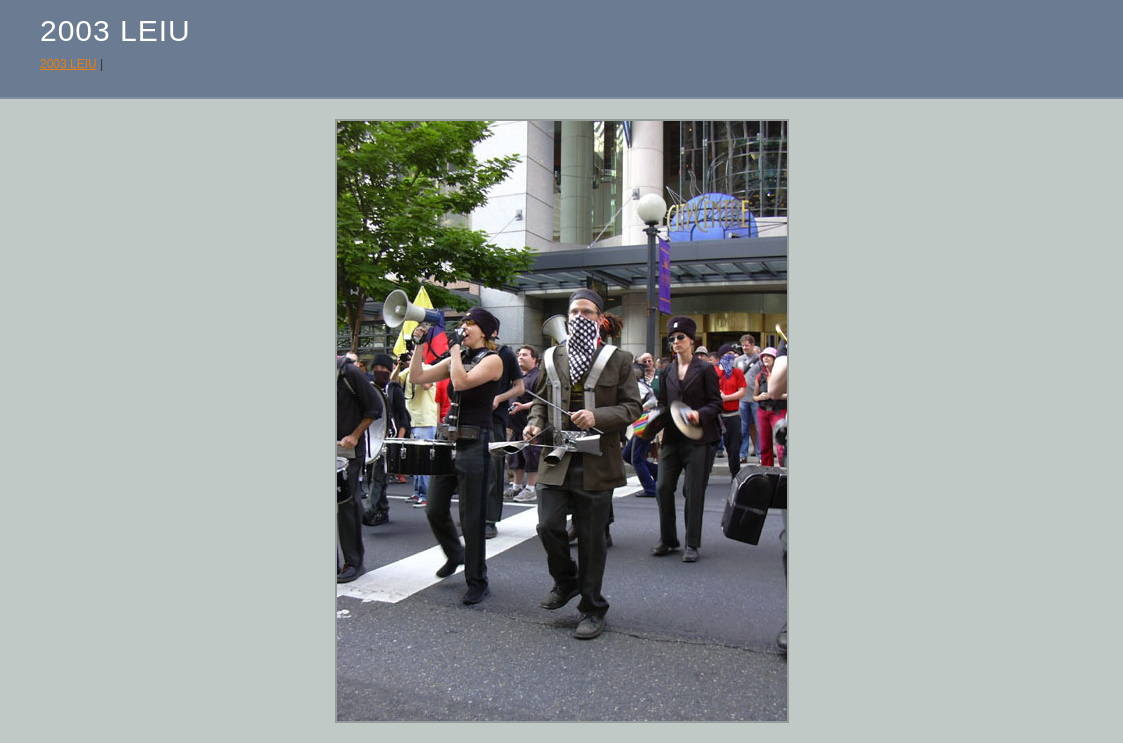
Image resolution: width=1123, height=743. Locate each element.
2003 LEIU (68, 64)
